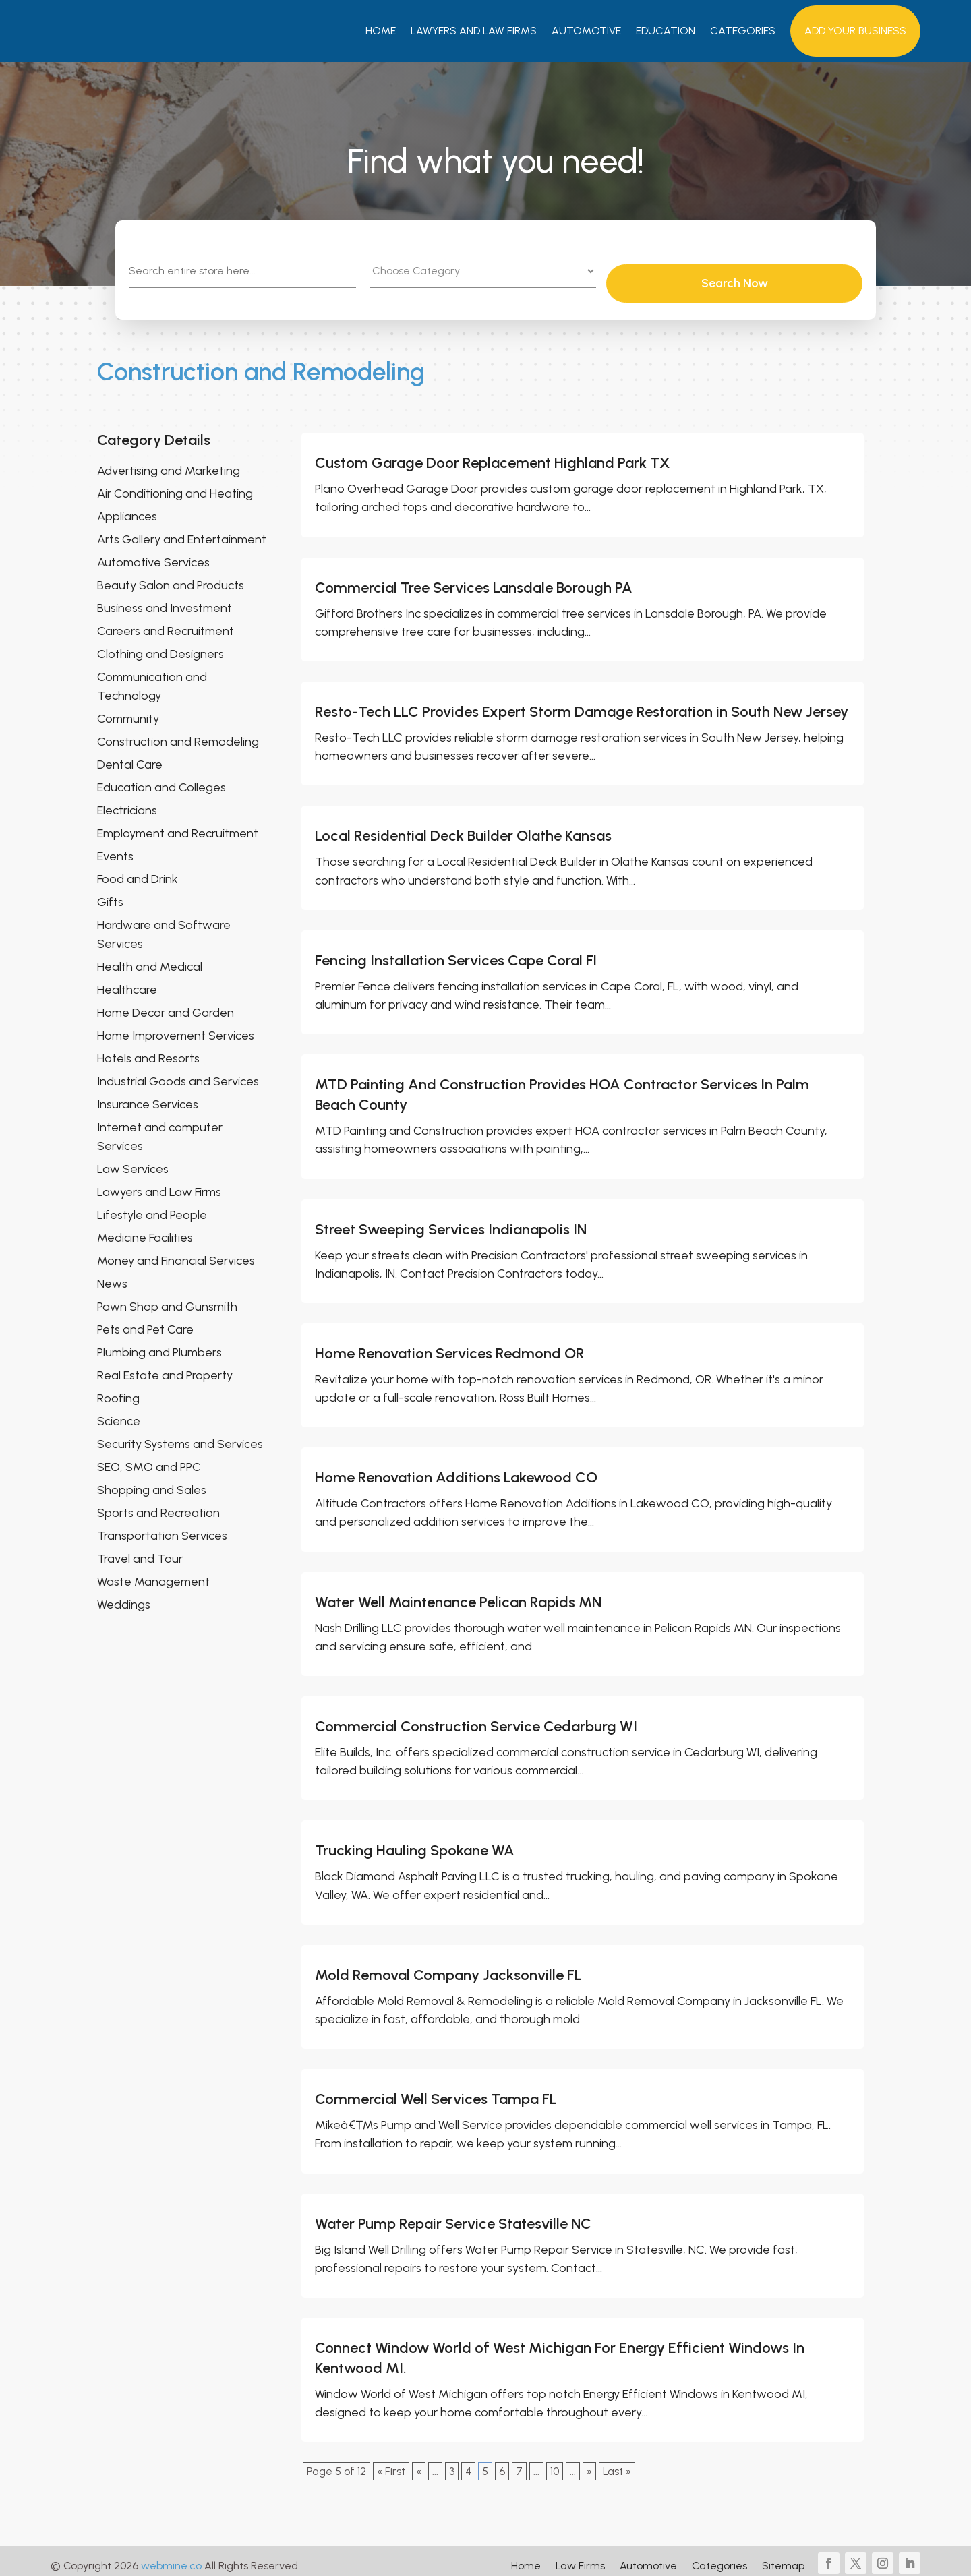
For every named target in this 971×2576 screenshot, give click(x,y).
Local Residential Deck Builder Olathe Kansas (463, 825)
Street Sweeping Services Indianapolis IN (451, 1219)
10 (554, 2461)
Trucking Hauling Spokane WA (414, 1840)
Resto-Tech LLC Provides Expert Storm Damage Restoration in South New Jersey (581, 701)
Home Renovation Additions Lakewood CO (456, 1467)
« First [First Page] (391, 2461)
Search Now (802, 273)
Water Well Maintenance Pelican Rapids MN (458, 1592)
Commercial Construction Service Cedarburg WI (476, 1716)
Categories (742, 30)
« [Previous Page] (418, 2461)
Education (665, 30)
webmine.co (171, 2555)
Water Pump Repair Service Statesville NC (453, 2214)
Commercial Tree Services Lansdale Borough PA (473, 577)
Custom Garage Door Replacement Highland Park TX (492, 453)
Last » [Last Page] (617, 2461)
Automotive (586, 30)
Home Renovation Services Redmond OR (450, 1343)
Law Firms (580, 2556)
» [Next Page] (589, 2461)
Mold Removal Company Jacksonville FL (448, 1965)
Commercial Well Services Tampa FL (436, 2089)
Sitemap (783, 2556)
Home (380, 30)
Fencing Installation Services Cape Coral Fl (456, 950)
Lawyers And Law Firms (474, 30)
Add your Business (855, 30)
